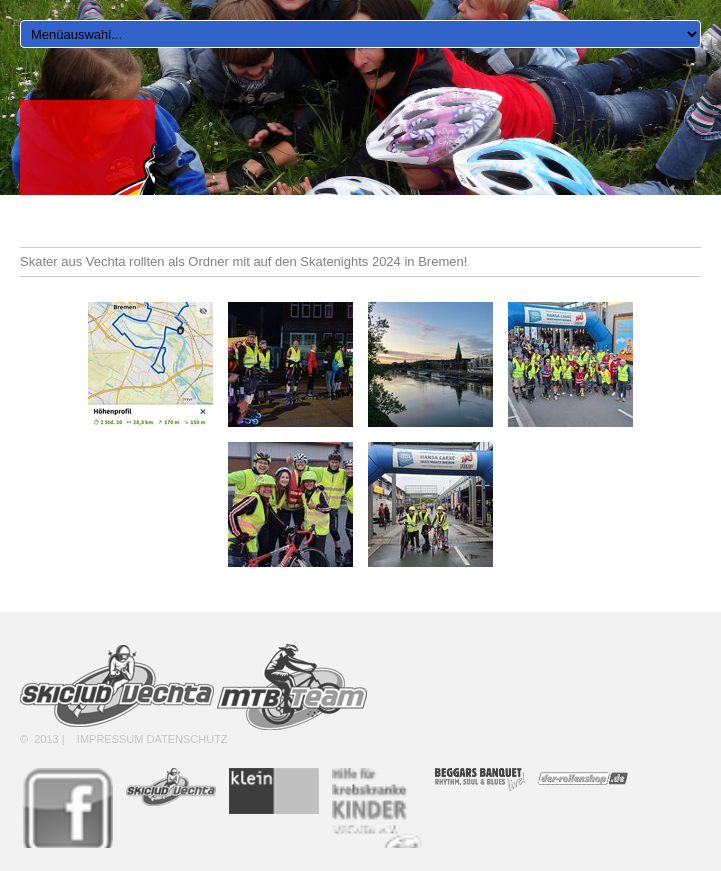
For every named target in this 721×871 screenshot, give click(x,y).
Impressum (110, 739)
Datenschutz (187, 739)
